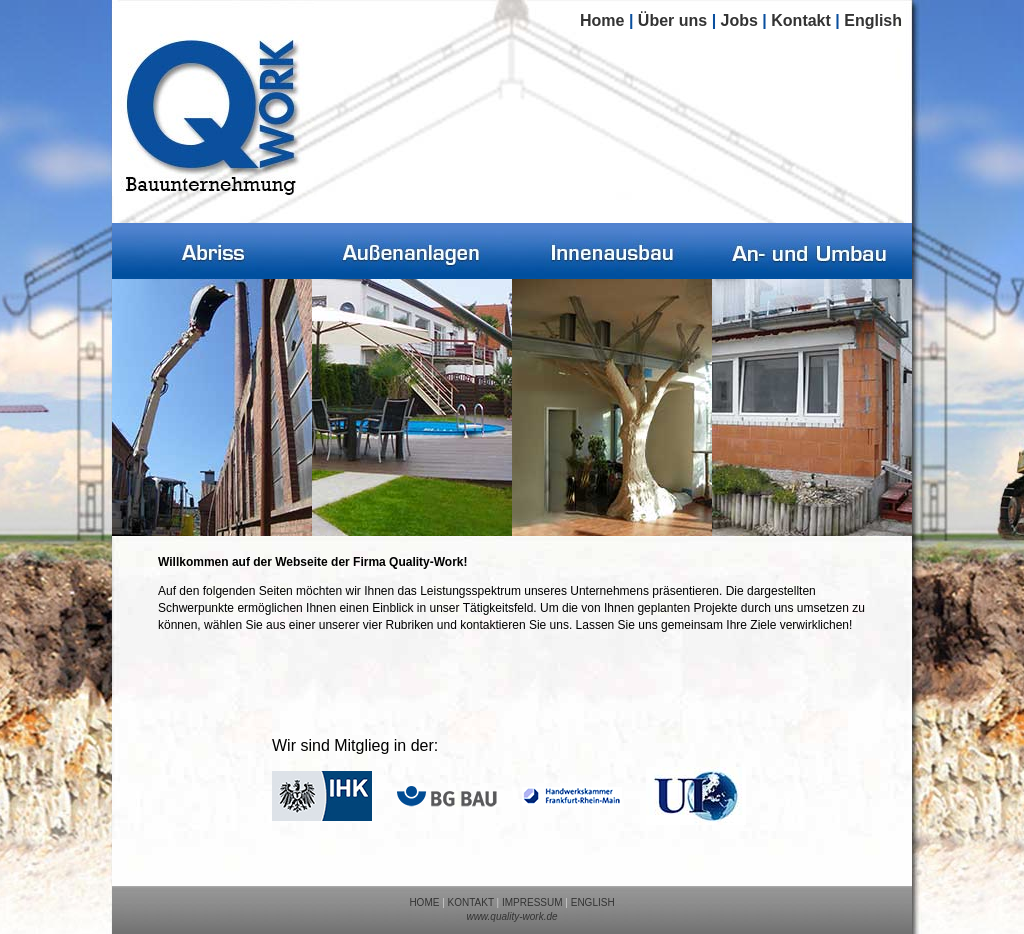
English (873, 20)
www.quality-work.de (511, 916)
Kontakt (801, 20)
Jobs (739, 20)
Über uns (672, 20)
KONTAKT (471, 902)
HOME (424, 902)
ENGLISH (593, 902)
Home (602, 20)
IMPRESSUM (532, 902)
